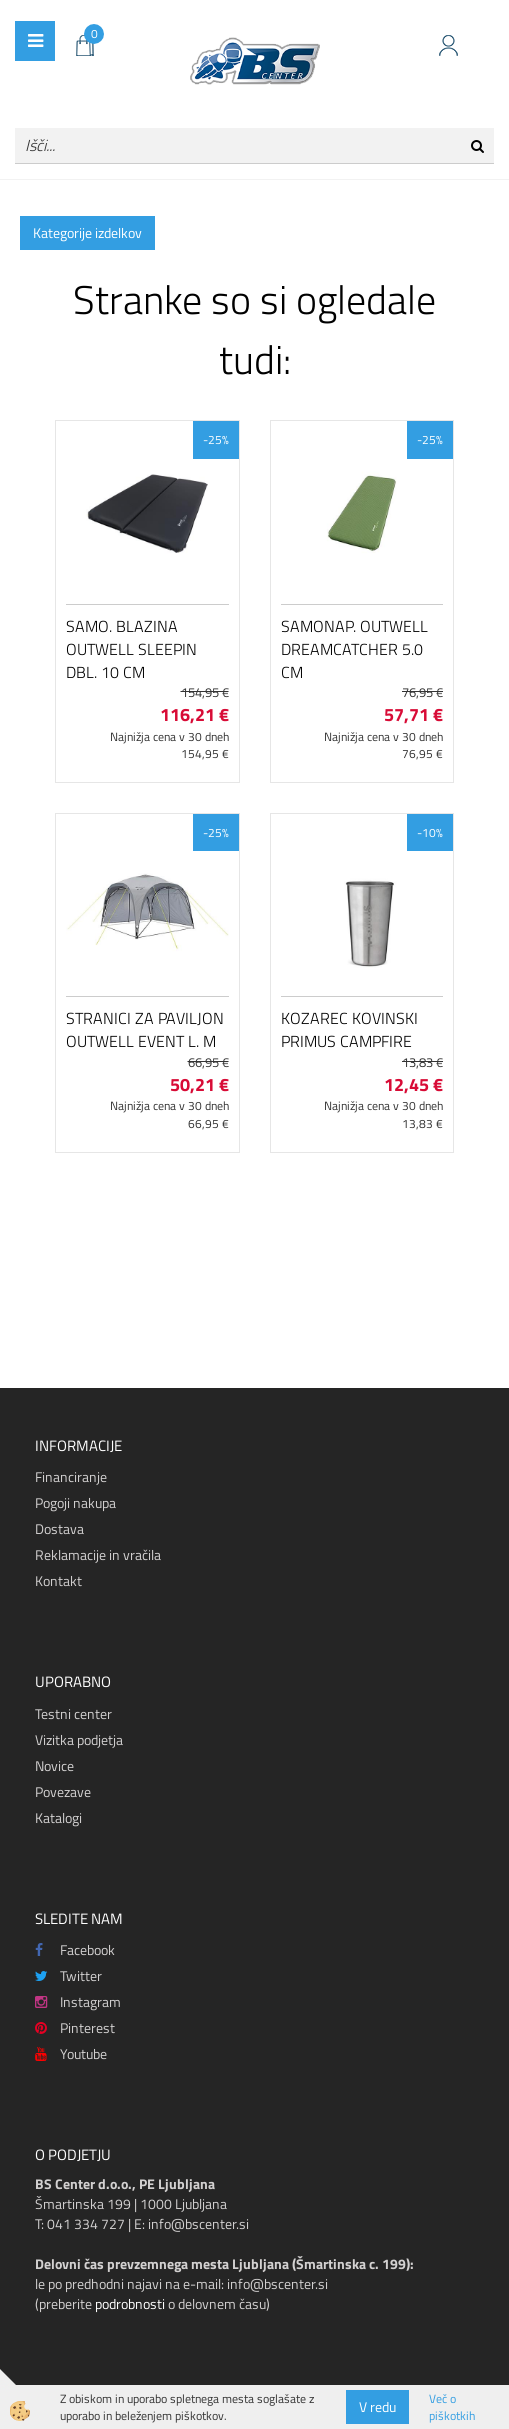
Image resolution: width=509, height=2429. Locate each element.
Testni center (73, 1713)
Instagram (78, 2001)
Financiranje (71, 1476)
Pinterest (75, 2027)
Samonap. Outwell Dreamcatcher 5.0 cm (354, 649)
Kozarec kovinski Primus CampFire (349, 1029)
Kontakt (58, 1580)
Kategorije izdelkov (87, 232)
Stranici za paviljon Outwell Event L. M (145, 1029)
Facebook (75, 1949)
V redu (377, 2406)
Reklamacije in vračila (98, 1554)
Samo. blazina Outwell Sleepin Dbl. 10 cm (131, 649)
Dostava (59, 1528)
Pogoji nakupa (75, 1502)
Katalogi (58, 1817)
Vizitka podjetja (79, 1739)
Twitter (68, 1975)
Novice (54, 1765)
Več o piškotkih (452, 2407)
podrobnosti (130, 2303)
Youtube (71, 2053)
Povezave (63, 1791)
